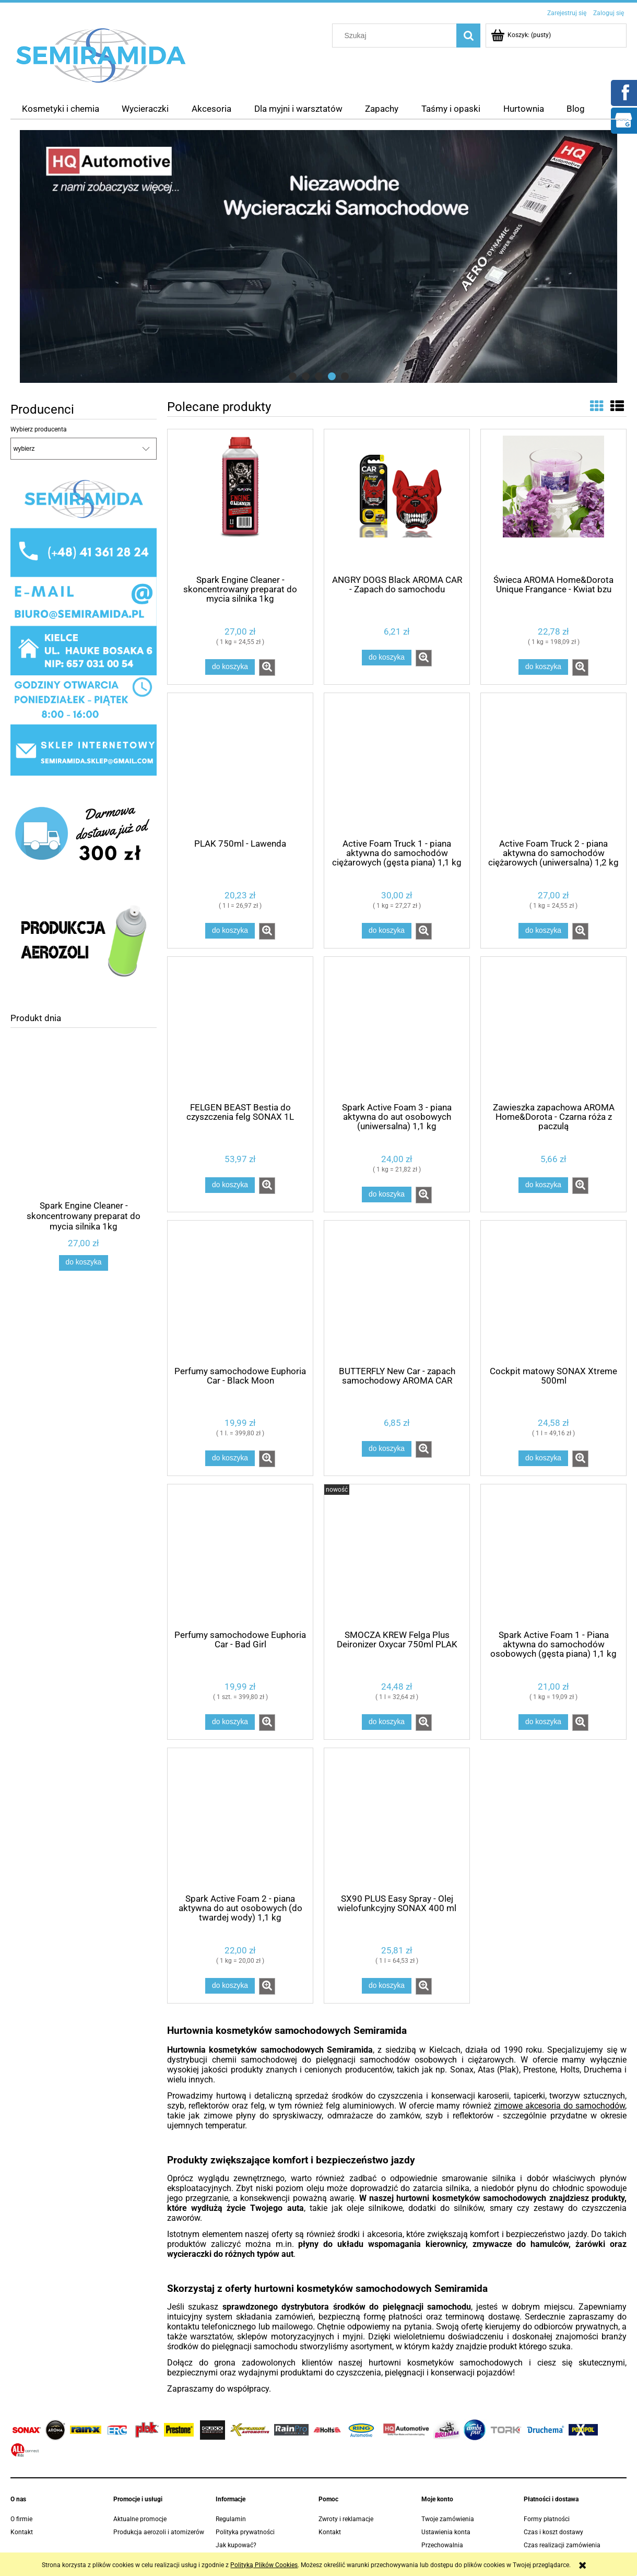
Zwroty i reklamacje (345, 2519)
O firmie (21, 2519)
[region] (318, 256)
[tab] (293, 376)
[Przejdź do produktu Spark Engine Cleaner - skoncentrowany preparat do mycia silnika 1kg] (83, 1138)
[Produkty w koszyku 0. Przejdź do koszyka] (521, 35)
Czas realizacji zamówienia (562, 2545)
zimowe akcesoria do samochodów (559, 2106)
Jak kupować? (236, 2545)
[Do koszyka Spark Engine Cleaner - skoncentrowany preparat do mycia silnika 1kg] (83, 1263)
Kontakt (21, 2532)
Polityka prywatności (245, 2532)
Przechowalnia (442, 2545)
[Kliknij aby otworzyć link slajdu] (318, 256)
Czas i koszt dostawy (553, 2532)
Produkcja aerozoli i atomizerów (158, 2532)
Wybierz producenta (38, 429)
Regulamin (231, 2519)
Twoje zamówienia (447, 2519)
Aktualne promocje (140, 2519)
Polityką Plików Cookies (264, 2565)
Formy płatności (547, 2519)
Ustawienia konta (445, 2532)
